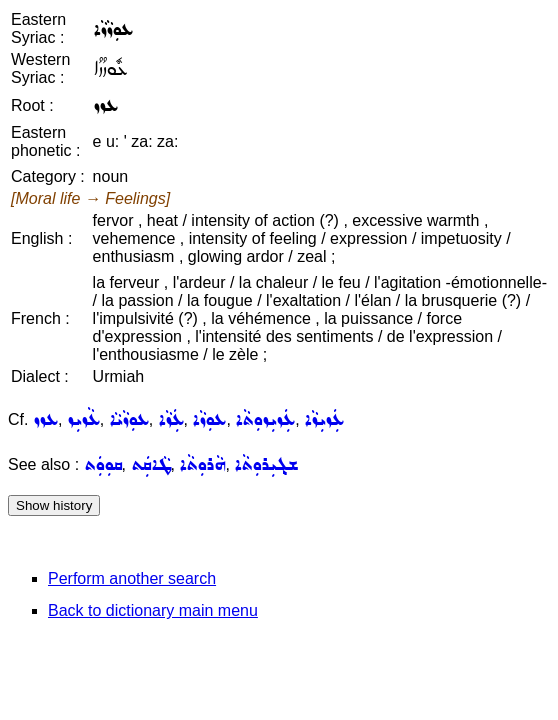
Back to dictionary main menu (153, 610)
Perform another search (132, 578)
